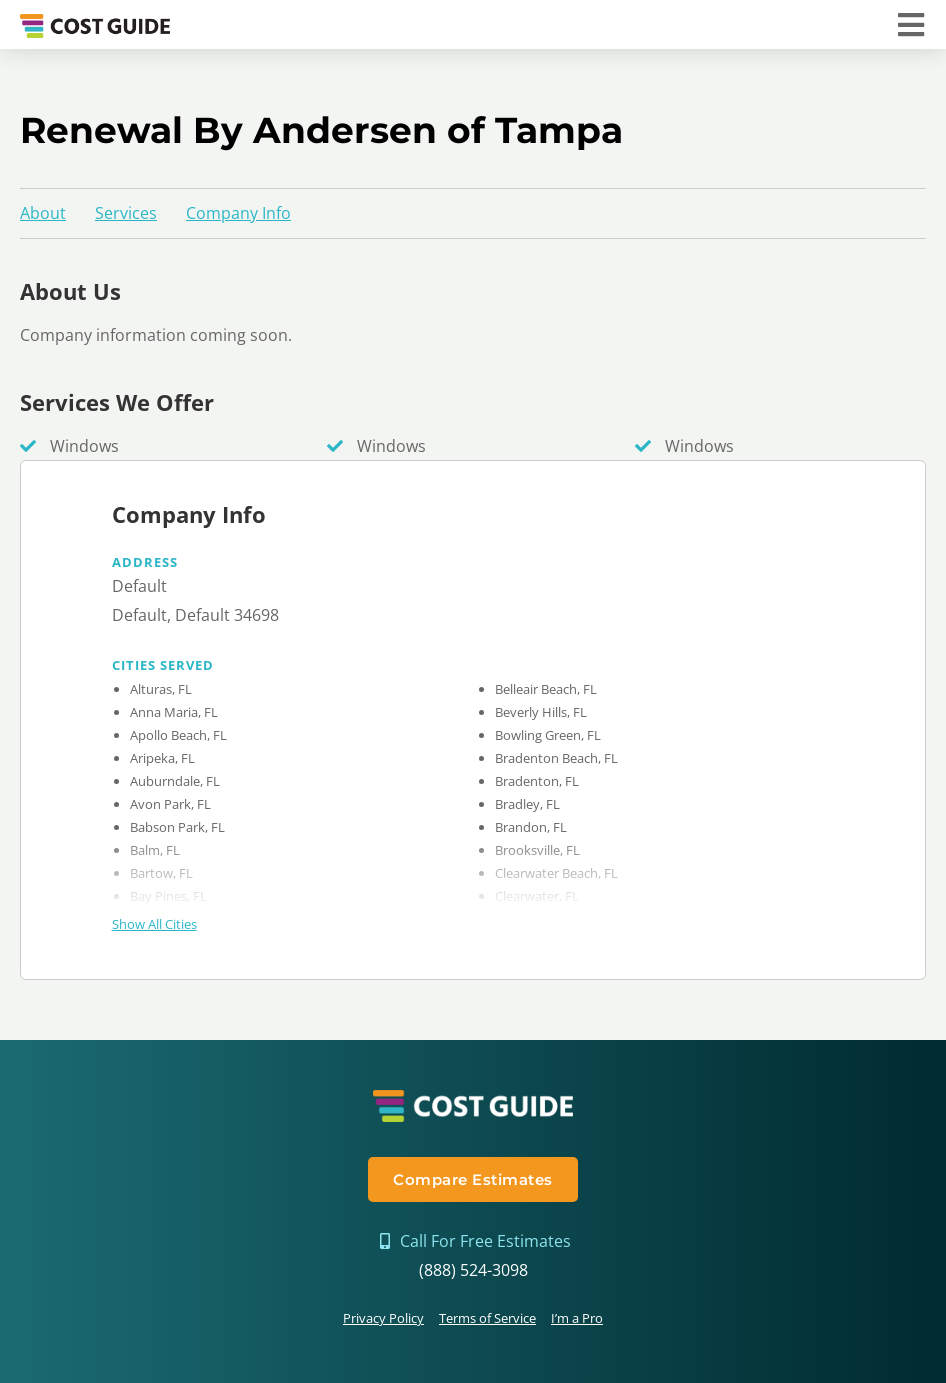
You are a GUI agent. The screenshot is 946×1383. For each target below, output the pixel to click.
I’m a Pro (577, 1318)
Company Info (238, 213)
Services (126, 213)
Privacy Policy (383, 1318)
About (43, 213)
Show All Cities (154, 924)
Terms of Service (487, 1318)
